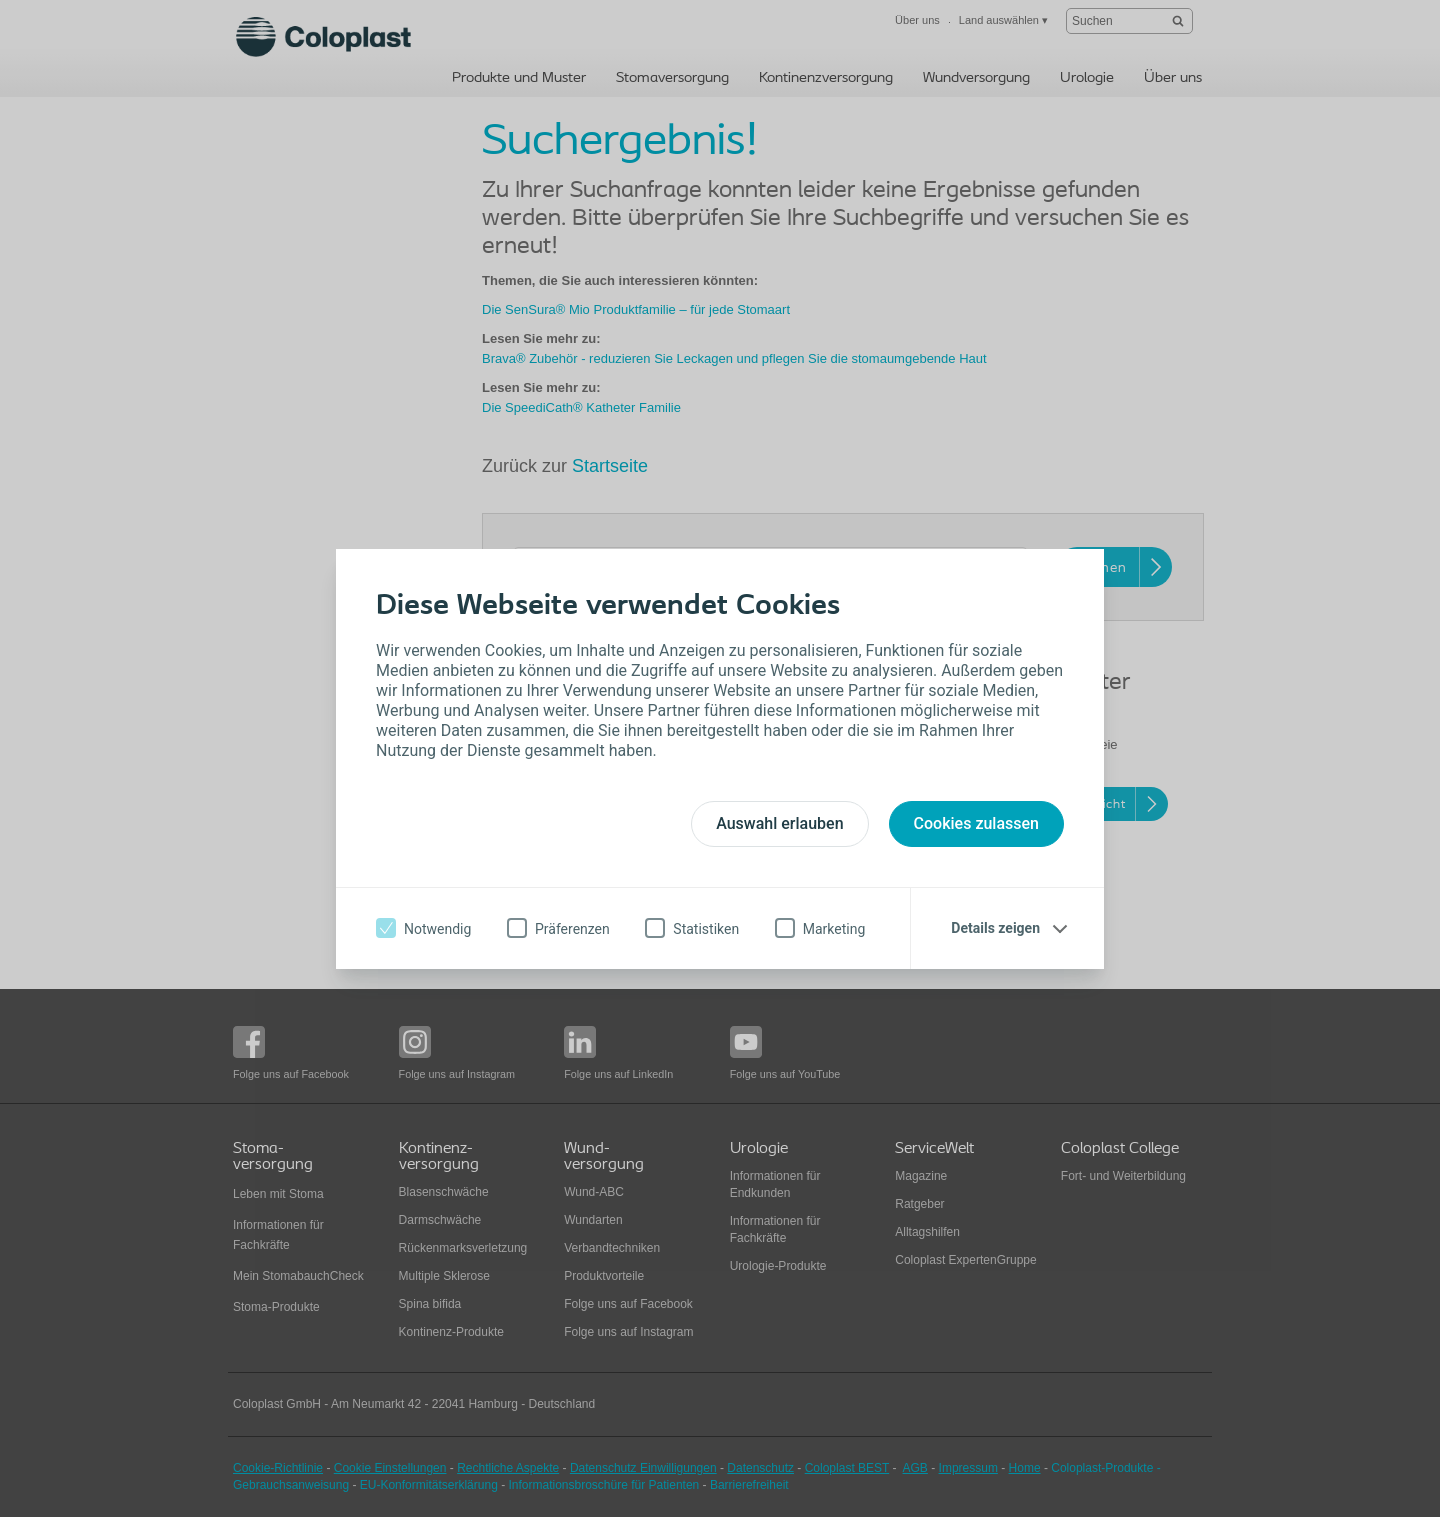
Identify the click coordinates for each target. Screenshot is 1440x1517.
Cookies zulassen (976, 823)
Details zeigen (995, 928)
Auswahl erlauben (779, 823)
